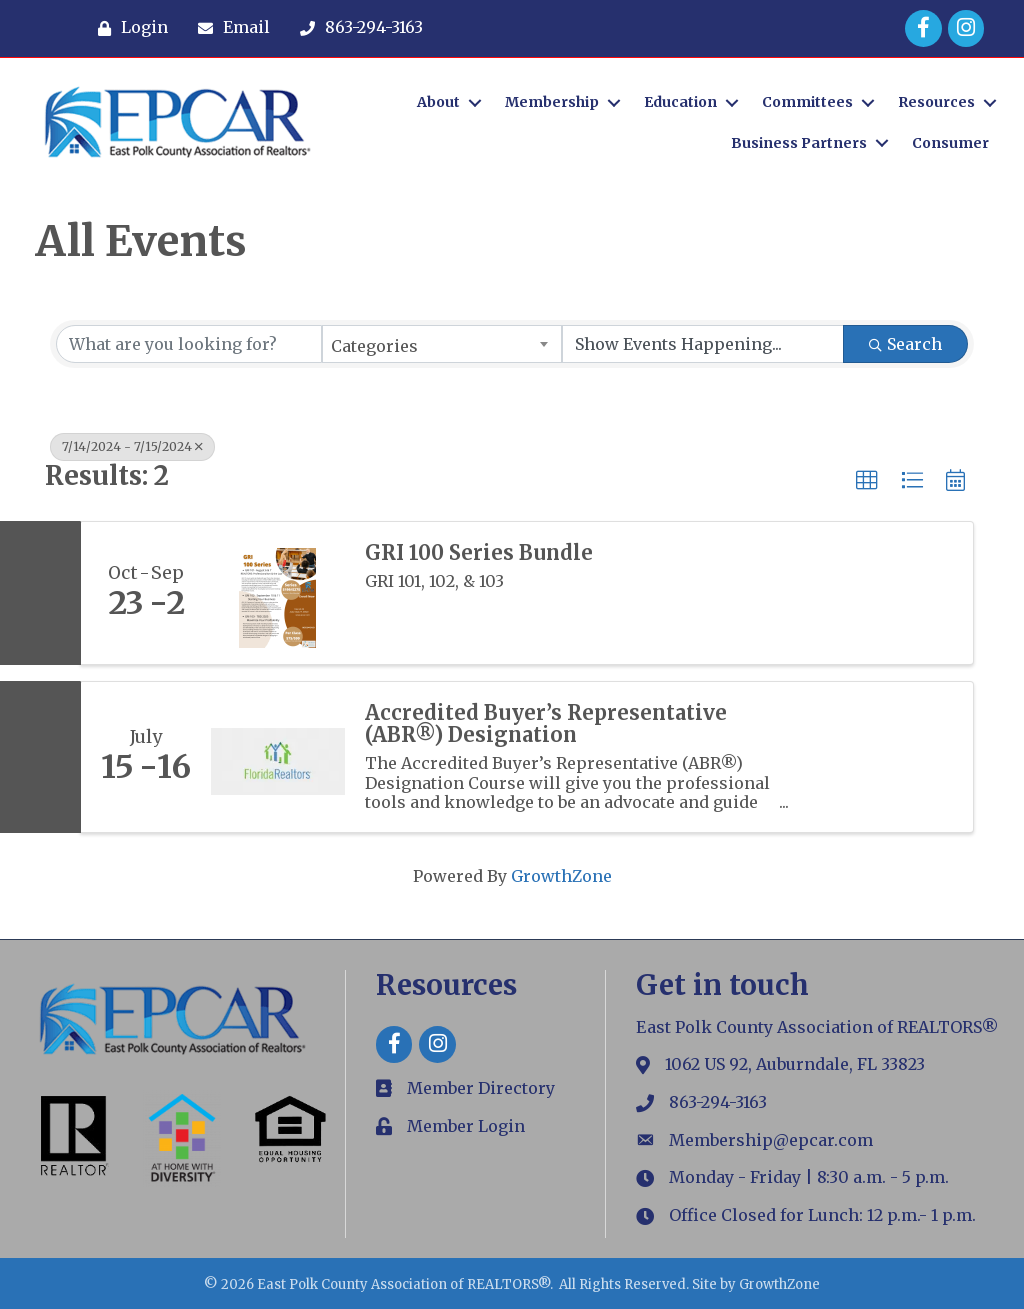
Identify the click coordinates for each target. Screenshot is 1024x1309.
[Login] (128, 28)
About (438, 102)
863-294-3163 (718, 1102)
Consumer (950, 143)
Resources (936, 102)
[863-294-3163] (356, 28)
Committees (807, 102)
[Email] (229, 28)
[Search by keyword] (189, 344)
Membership (552, 102)
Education (680, 102)
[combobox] (442, 344)
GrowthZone (561, 876)
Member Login (466, 1126)
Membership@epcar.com (771, 1140)
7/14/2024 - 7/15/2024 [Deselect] (132, 446)
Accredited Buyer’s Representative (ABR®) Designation (546, 724)
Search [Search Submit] (905, 344)
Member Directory (481, 1088)
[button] (867, 481)
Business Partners (799, 143)
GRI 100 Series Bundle (479, 553)
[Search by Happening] (703, 344)
